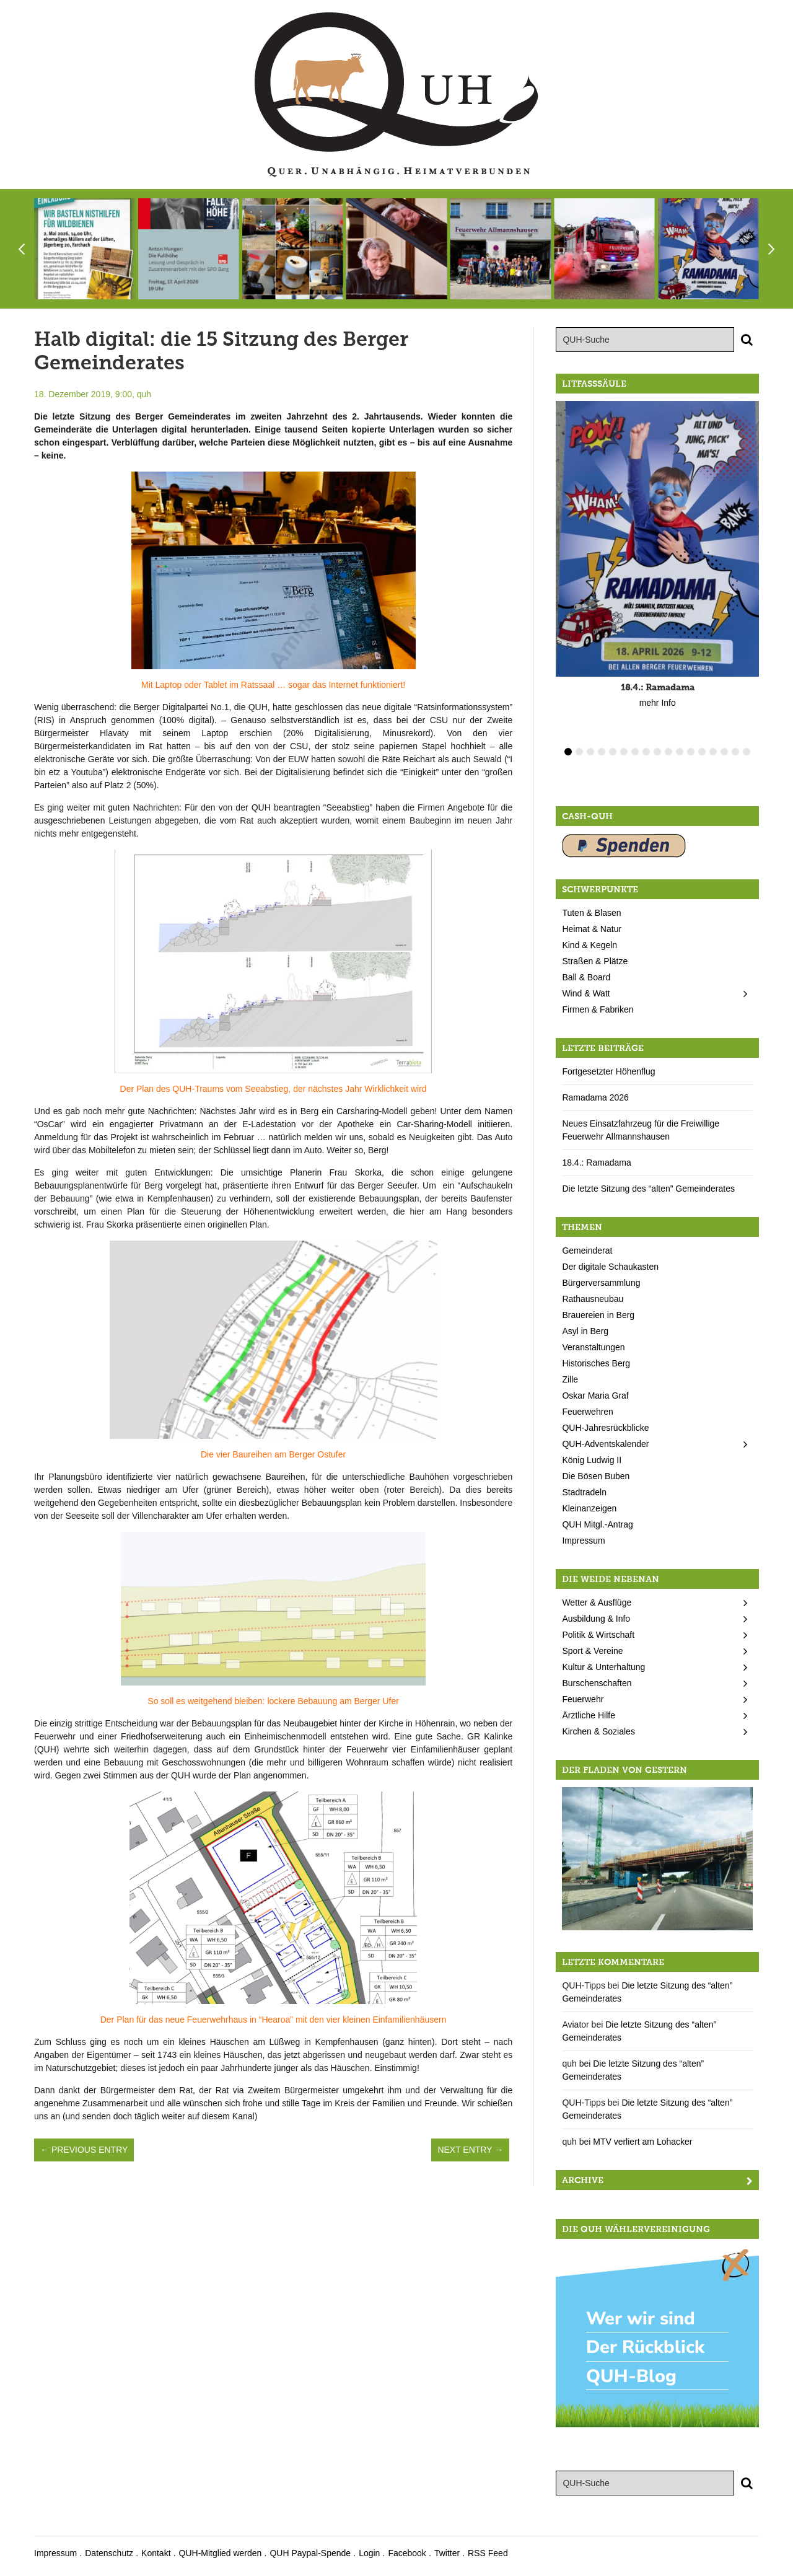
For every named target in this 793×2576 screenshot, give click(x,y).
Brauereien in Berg (598, 1315)
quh (144, 394)
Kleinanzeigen (589, 1508)
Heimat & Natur (591, 929)
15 (724, 751)
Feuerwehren (587, 1412)
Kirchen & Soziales (598, 1731)
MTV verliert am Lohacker (642, 2142)
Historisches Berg (596, 1363)
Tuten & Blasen (591, 913)
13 (702, 751)
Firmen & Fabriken (597, 1009)
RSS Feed (488, 2553)
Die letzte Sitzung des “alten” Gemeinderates (648, 1188)
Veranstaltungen (593, 1347)
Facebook (407, 2553)
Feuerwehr (582, 1699)
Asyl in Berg (585, 1331)
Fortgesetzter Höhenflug (608, 1071)
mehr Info (657, 703)
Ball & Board (586, 977)
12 (690, 751)
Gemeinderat (587, 1250)
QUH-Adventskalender (605, 1444)
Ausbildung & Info (596, 1619)
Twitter (447, 2553)
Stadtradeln (584, 1492)
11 (679, 751)
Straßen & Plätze (595, 961)
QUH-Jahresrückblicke (605, 1428)
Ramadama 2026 (595, 1097)
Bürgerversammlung (601, 1283)
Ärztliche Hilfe (588, 1715)
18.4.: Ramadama (596, 1162)
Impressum (583, 1540)
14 (713, 751)
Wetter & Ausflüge (596, 1602)
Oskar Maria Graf (595, 1395)
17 (746, 751)
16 (735, 751)
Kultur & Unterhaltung (603, 1667)
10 (668, 751)
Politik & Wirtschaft (598, 1635)
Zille (570, 1379)
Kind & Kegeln (589, 945)
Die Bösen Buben (595, 1476)
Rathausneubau (592, 1299)
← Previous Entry (84, 2150)
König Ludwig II (591, 1460)
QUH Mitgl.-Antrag (597, 1524)
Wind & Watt (586, 993)
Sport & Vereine (592, 1651)
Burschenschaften (596, 1683)
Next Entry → (470, 2150)
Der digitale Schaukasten (610, 1267)
